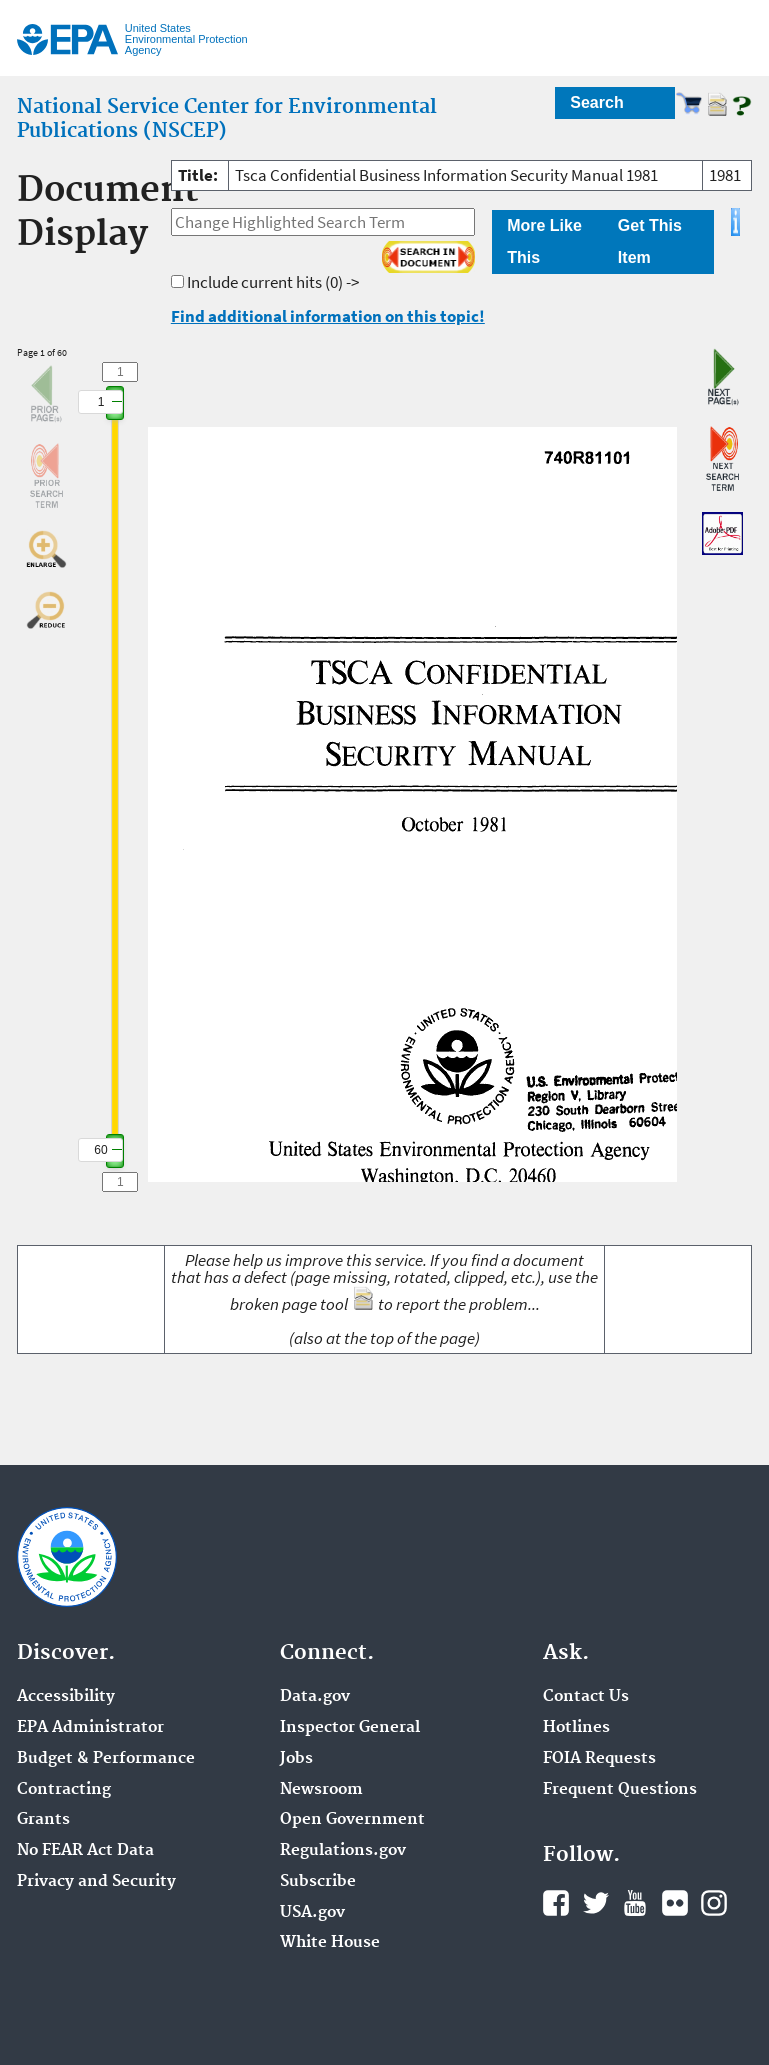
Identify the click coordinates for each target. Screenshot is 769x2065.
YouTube (635, 1903)
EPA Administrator (90, 1728)
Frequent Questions (620, 1790)
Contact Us (586, 1697)
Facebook (556, 1903)
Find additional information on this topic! (328, 316)
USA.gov (312, 1913)
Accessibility (66, 1697)
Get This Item (650, 241)
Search (596, 102)
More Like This (544, 241)
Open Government (352, 1820)
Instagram (714, 1903)
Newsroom (321, 1790)
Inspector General (350, 1728)
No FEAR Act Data (85, 1851)
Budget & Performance (106, 1759)
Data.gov (315, 1697)
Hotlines (576, 1728)
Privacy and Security (96, 1882)
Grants (43, 1820)
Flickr (675, 1903)
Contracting (64, 1790)
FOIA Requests (599, 1759)
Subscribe (318, 1882)
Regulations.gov (343, 1851)
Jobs (296, 1759)
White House (330, 1943)
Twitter (596, 1903)
